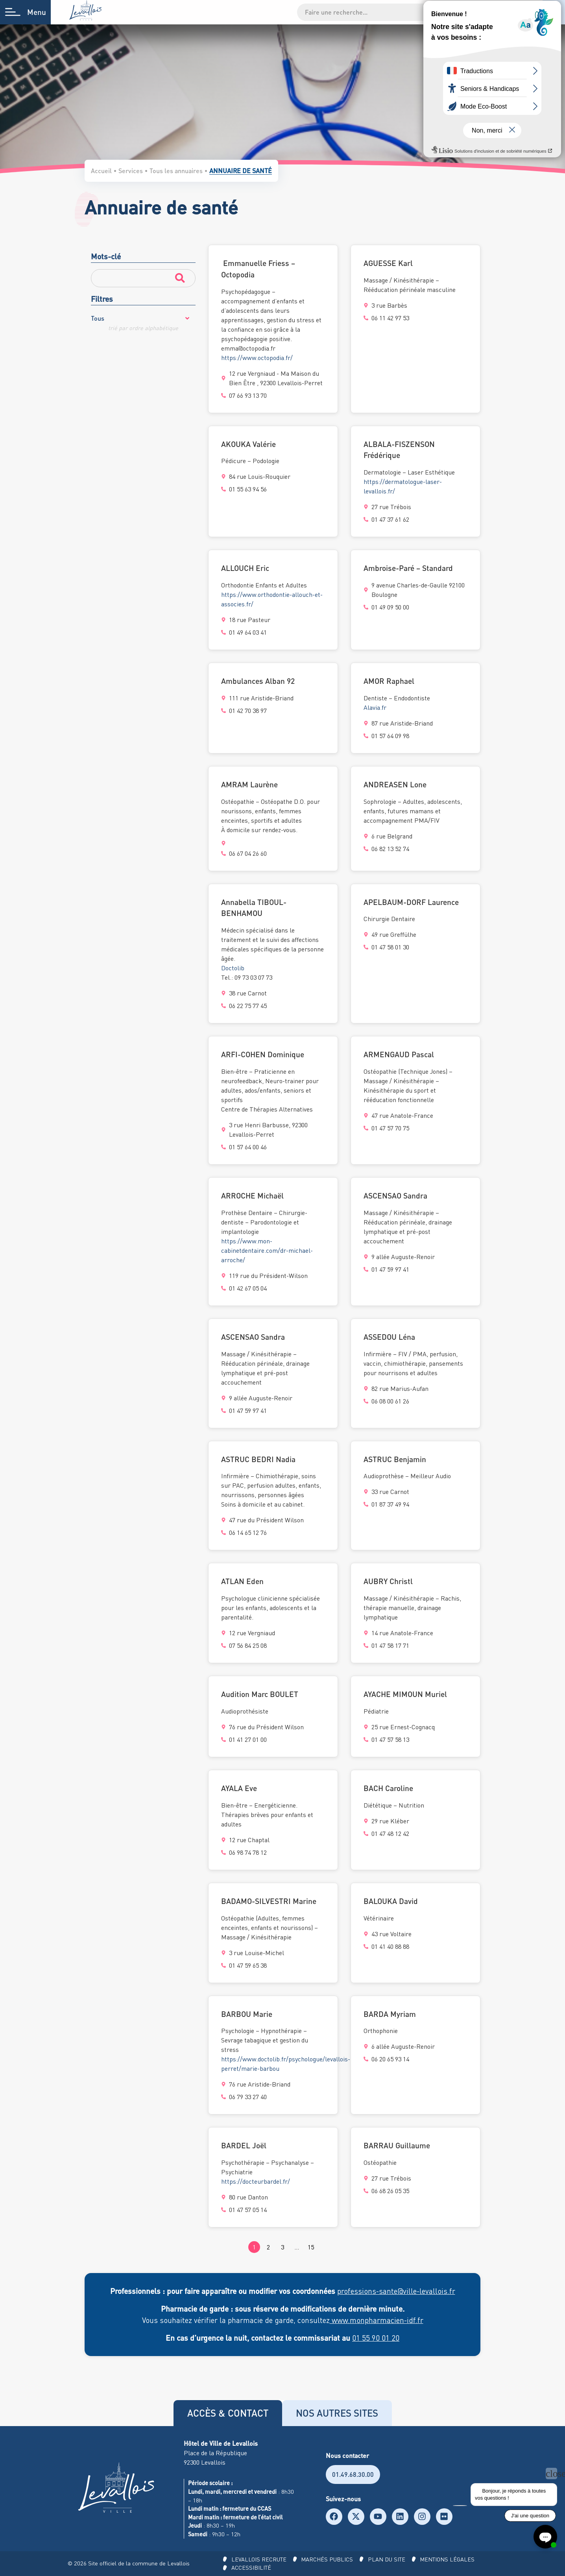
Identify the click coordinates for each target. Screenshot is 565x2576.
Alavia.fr (375, 707)
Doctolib (232, 968)
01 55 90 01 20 (375, 2337)
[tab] (228, 2413)
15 (311, 2247)
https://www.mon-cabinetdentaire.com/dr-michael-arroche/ (272, 1250)
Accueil (101, 170)
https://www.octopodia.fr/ (257, 358)
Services (130, 170)
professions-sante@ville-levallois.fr (396, 2290)
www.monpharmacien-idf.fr (376, 2320)
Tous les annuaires (176, 170)
